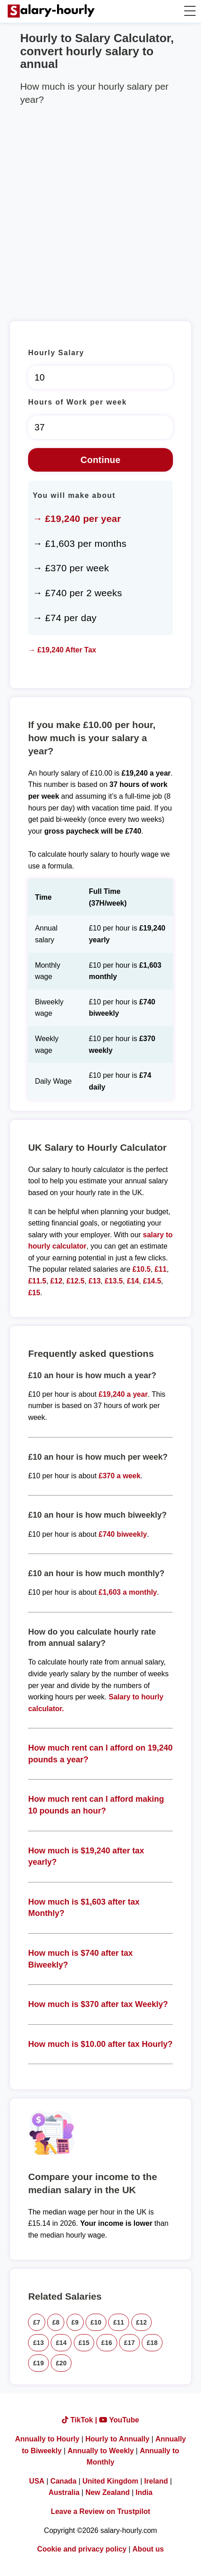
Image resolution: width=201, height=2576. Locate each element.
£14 (133, 1281)
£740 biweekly (123, 1534)
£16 (106, 2342)
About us (148, 2549)
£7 (36, 2322)
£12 (56, 1281)
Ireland (156, 2481)
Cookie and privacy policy (81, 2549)
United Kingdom (110, 2481)
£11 (160, 1269)
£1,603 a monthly (128, 1592)
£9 (75, 2322)
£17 (129, 2342)
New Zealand (108, 2492)
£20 (61, 2363)
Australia (63, 2492)
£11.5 (37, 1281)
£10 (96, 2322)
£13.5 (114, 1281)
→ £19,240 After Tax (62, 650)
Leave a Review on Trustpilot (100, 2511)
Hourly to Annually (118, 2439)
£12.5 (76, 1281)
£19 (38, 2363)
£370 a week (120, 1476)
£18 (152, 2342)
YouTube (119, 2420)
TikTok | (80, 2420)
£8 (55, 2322)
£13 (95, 1281)
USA (36, 2481)
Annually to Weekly (100, 2451)
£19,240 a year (123, 1394)
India (144, 2492)
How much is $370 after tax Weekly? (98, 2004)
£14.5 (152, 1281)
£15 (34, 1293)
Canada (63, 2481)
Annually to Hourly (47, 2439)
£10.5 (142, 1269)
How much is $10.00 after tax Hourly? (100, 2044)
